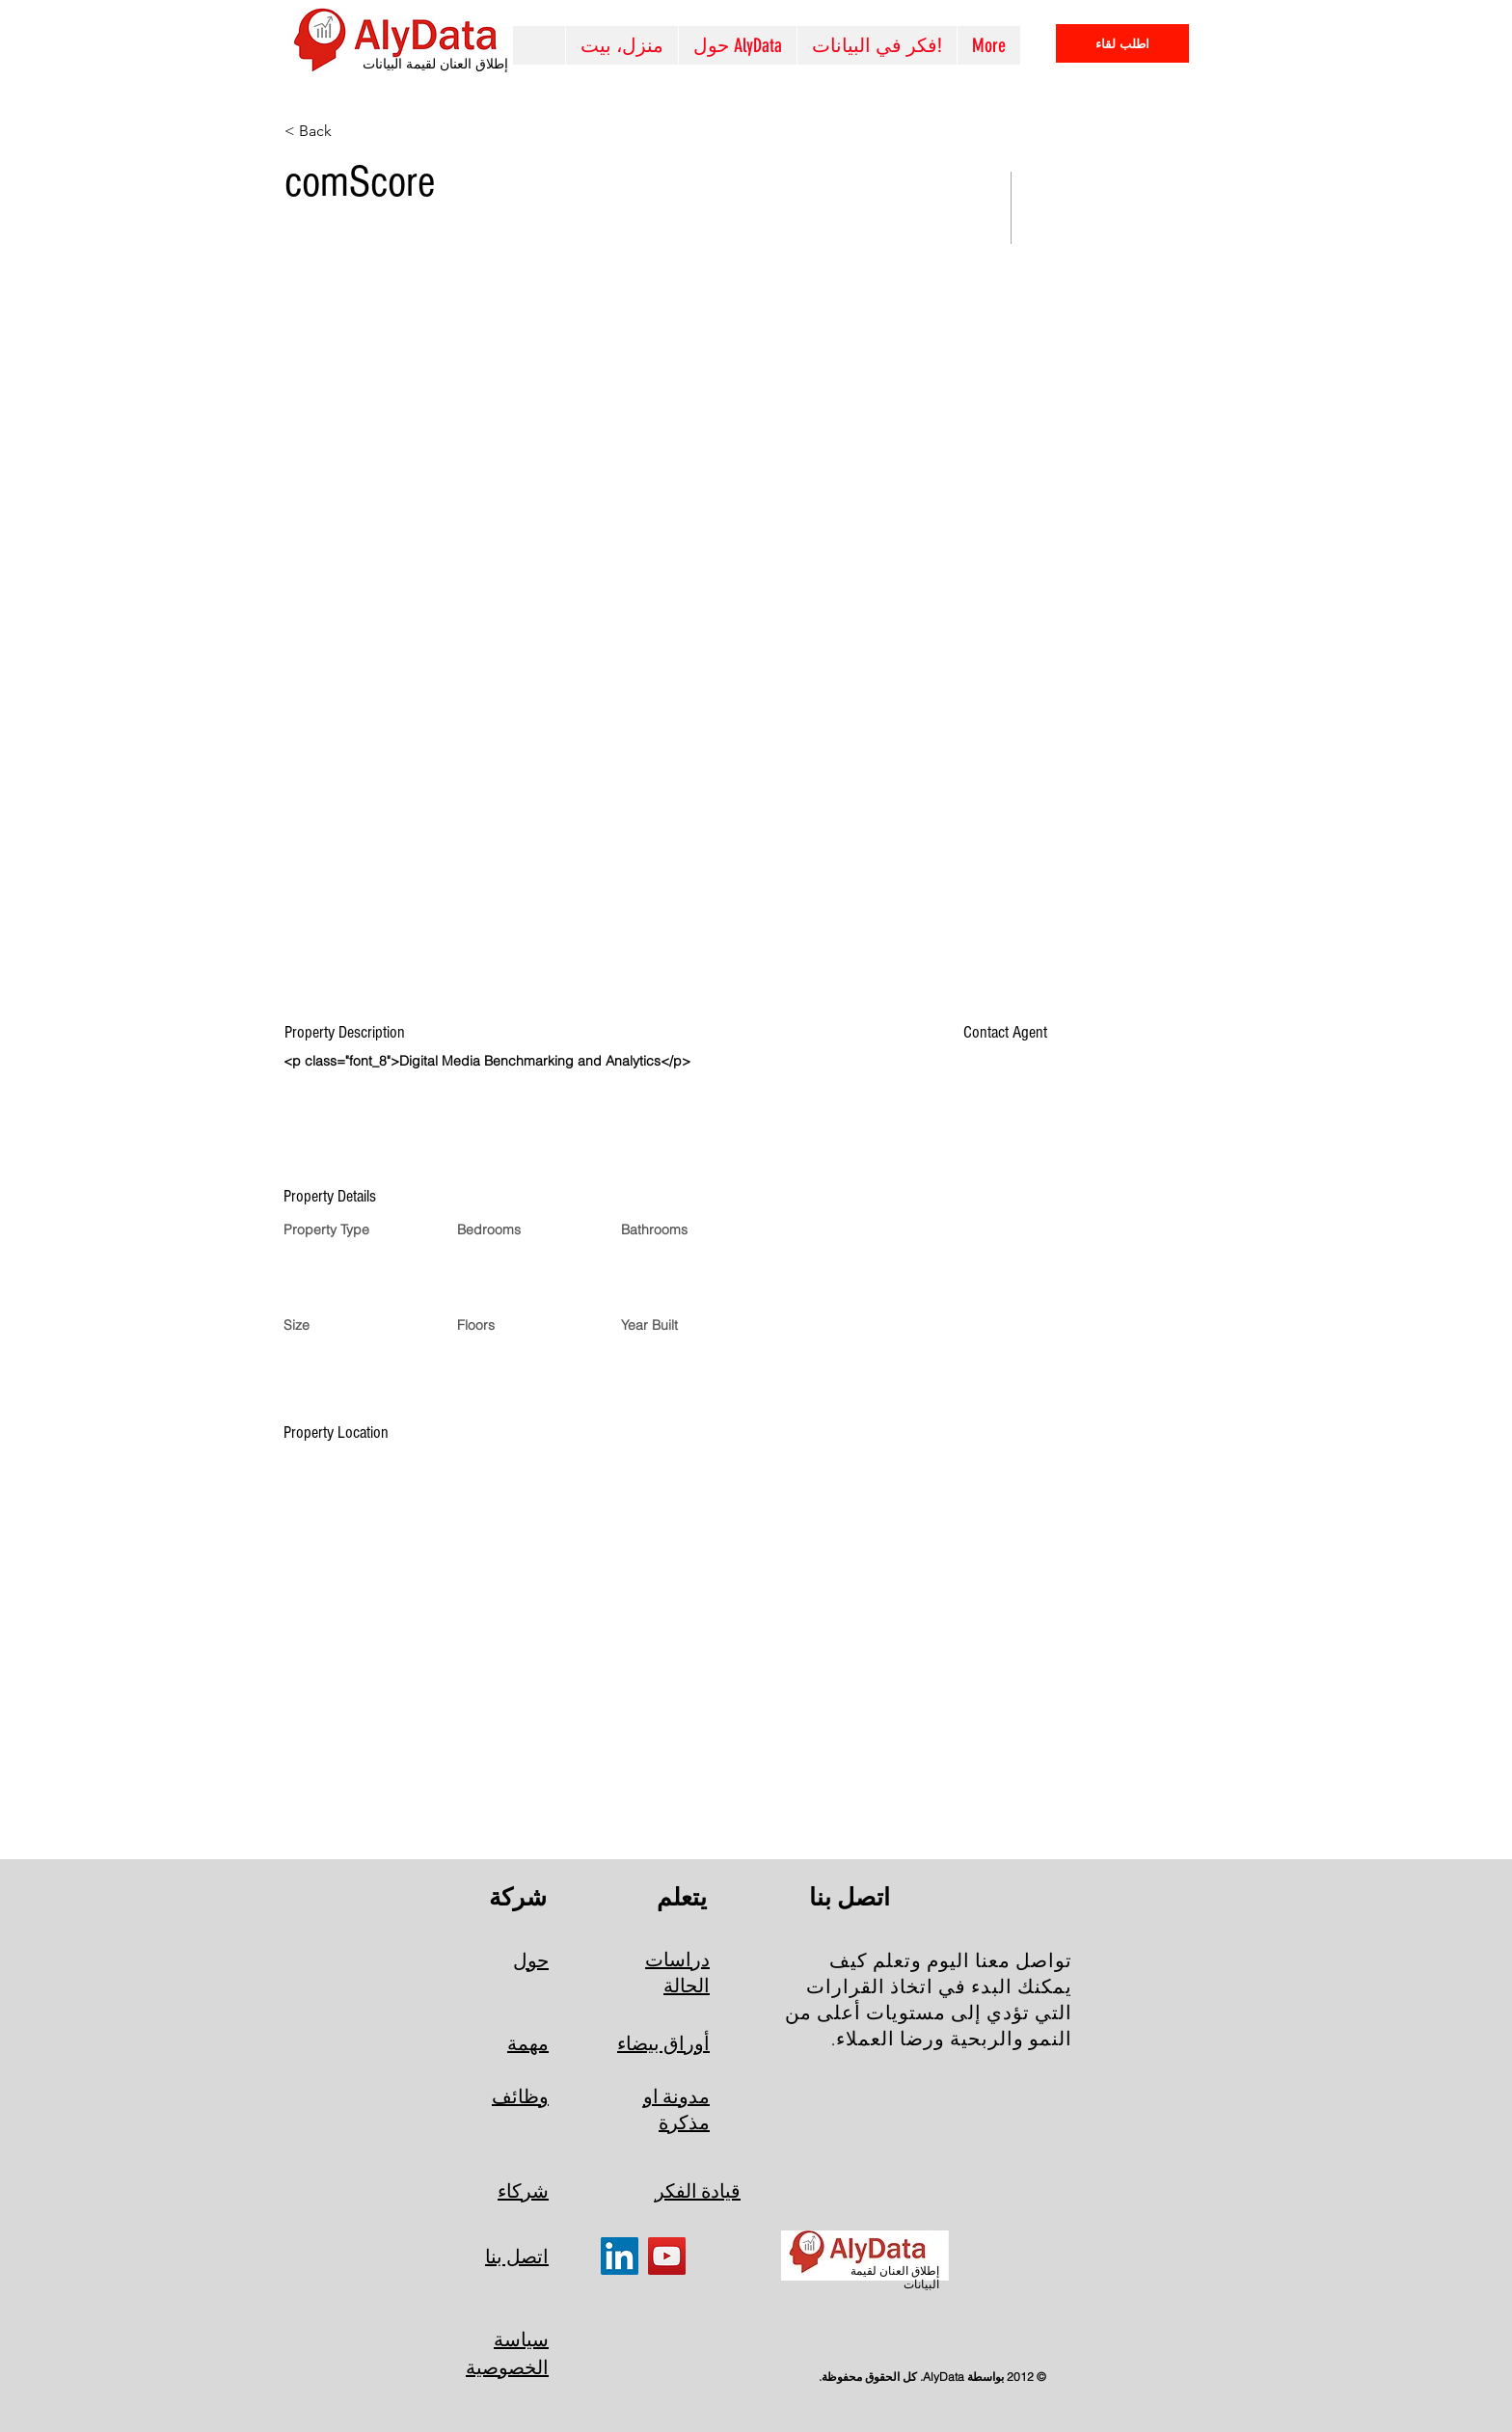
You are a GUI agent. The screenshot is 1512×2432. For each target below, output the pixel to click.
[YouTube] (667, 2256)
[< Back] (352, 131)
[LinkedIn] (619, 2256)
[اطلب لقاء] (1122, 43)
